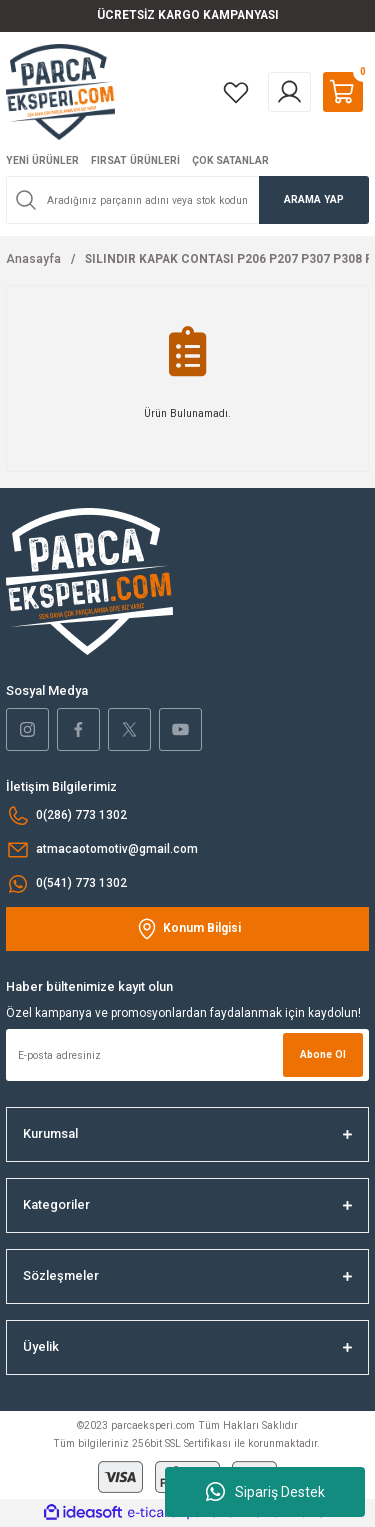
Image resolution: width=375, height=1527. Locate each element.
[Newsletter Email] (187, 1055)
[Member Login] (289, 92)
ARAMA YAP (314, 199)
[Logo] (60, 91)
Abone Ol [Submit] (323, 1054)
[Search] (187, 200)
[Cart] (343, 92)
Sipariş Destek (265, 1492)
